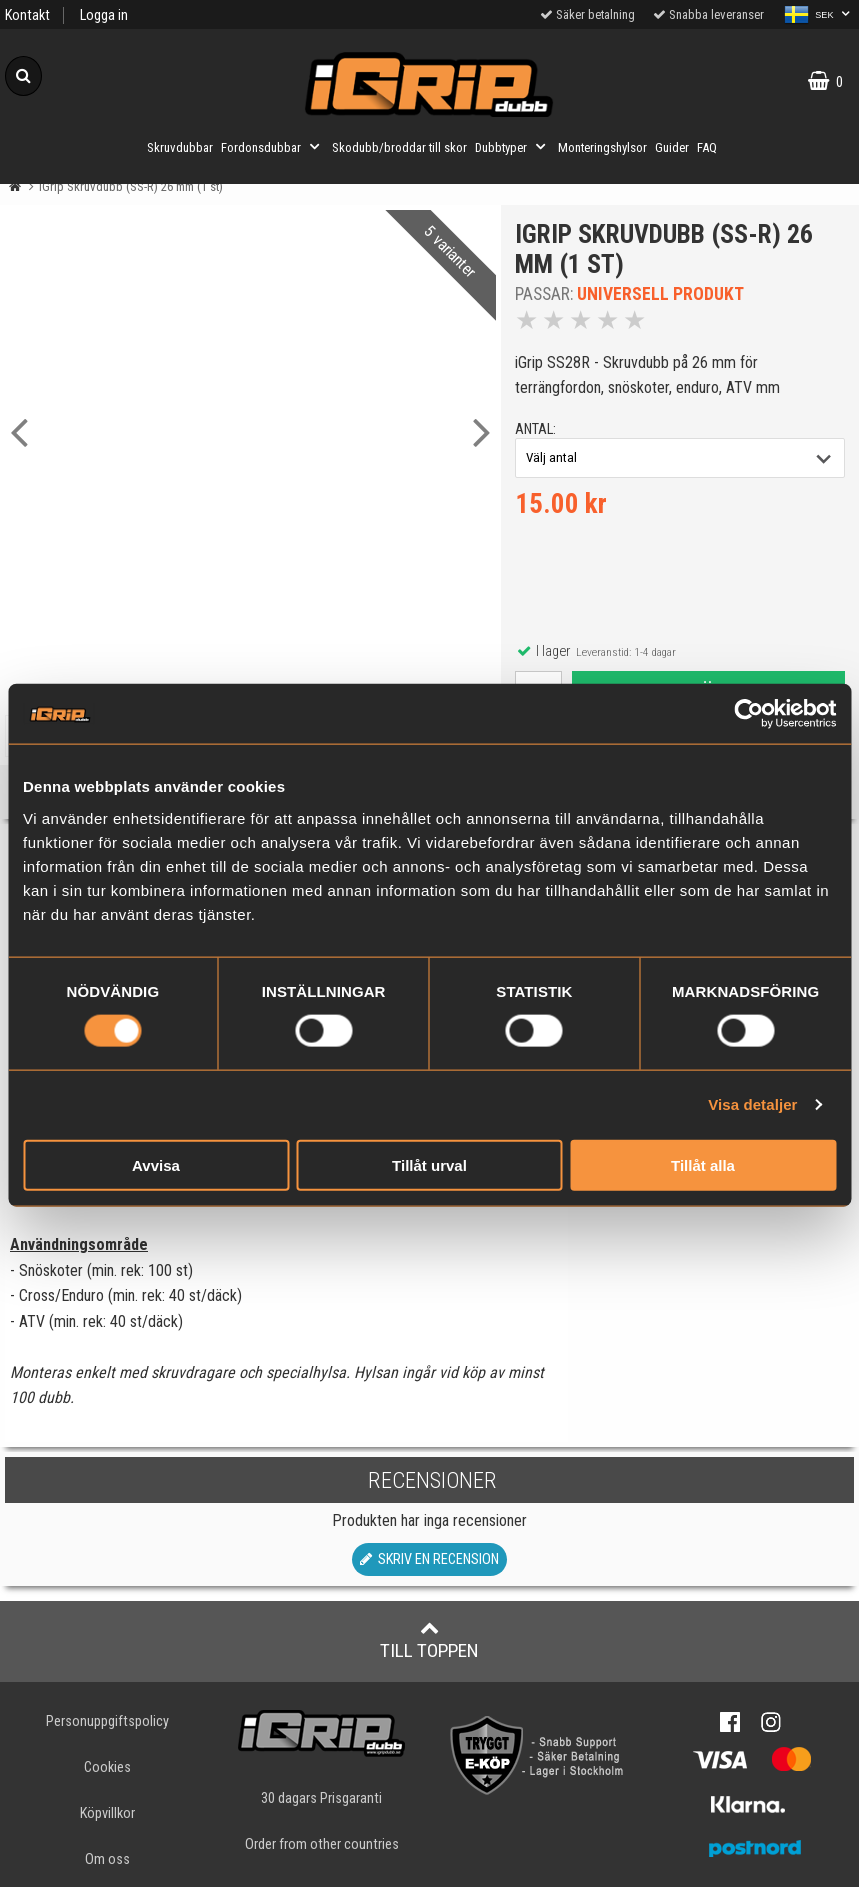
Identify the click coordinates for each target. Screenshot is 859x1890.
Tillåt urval (429, 1164)
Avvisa (156, 1164)
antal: (536, 430)
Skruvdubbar (180, 147)
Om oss (107, 1862)
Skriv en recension (429, 1562)
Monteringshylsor (602, 147)
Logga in (104, 15)
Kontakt (27, 15)
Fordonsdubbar (272, 147)
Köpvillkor (107, 1816)
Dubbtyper (512, 147)
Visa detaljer (752, 1104)
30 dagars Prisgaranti (321, 1801)
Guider (672, 147)
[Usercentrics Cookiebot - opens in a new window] (748, 714)
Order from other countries (322, 1847)
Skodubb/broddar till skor (399, 147)
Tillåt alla (703, 1164)
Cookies (107, 1770)
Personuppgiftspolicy (107, 1724)
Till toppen (429, 1643)
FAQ (707, 147)
